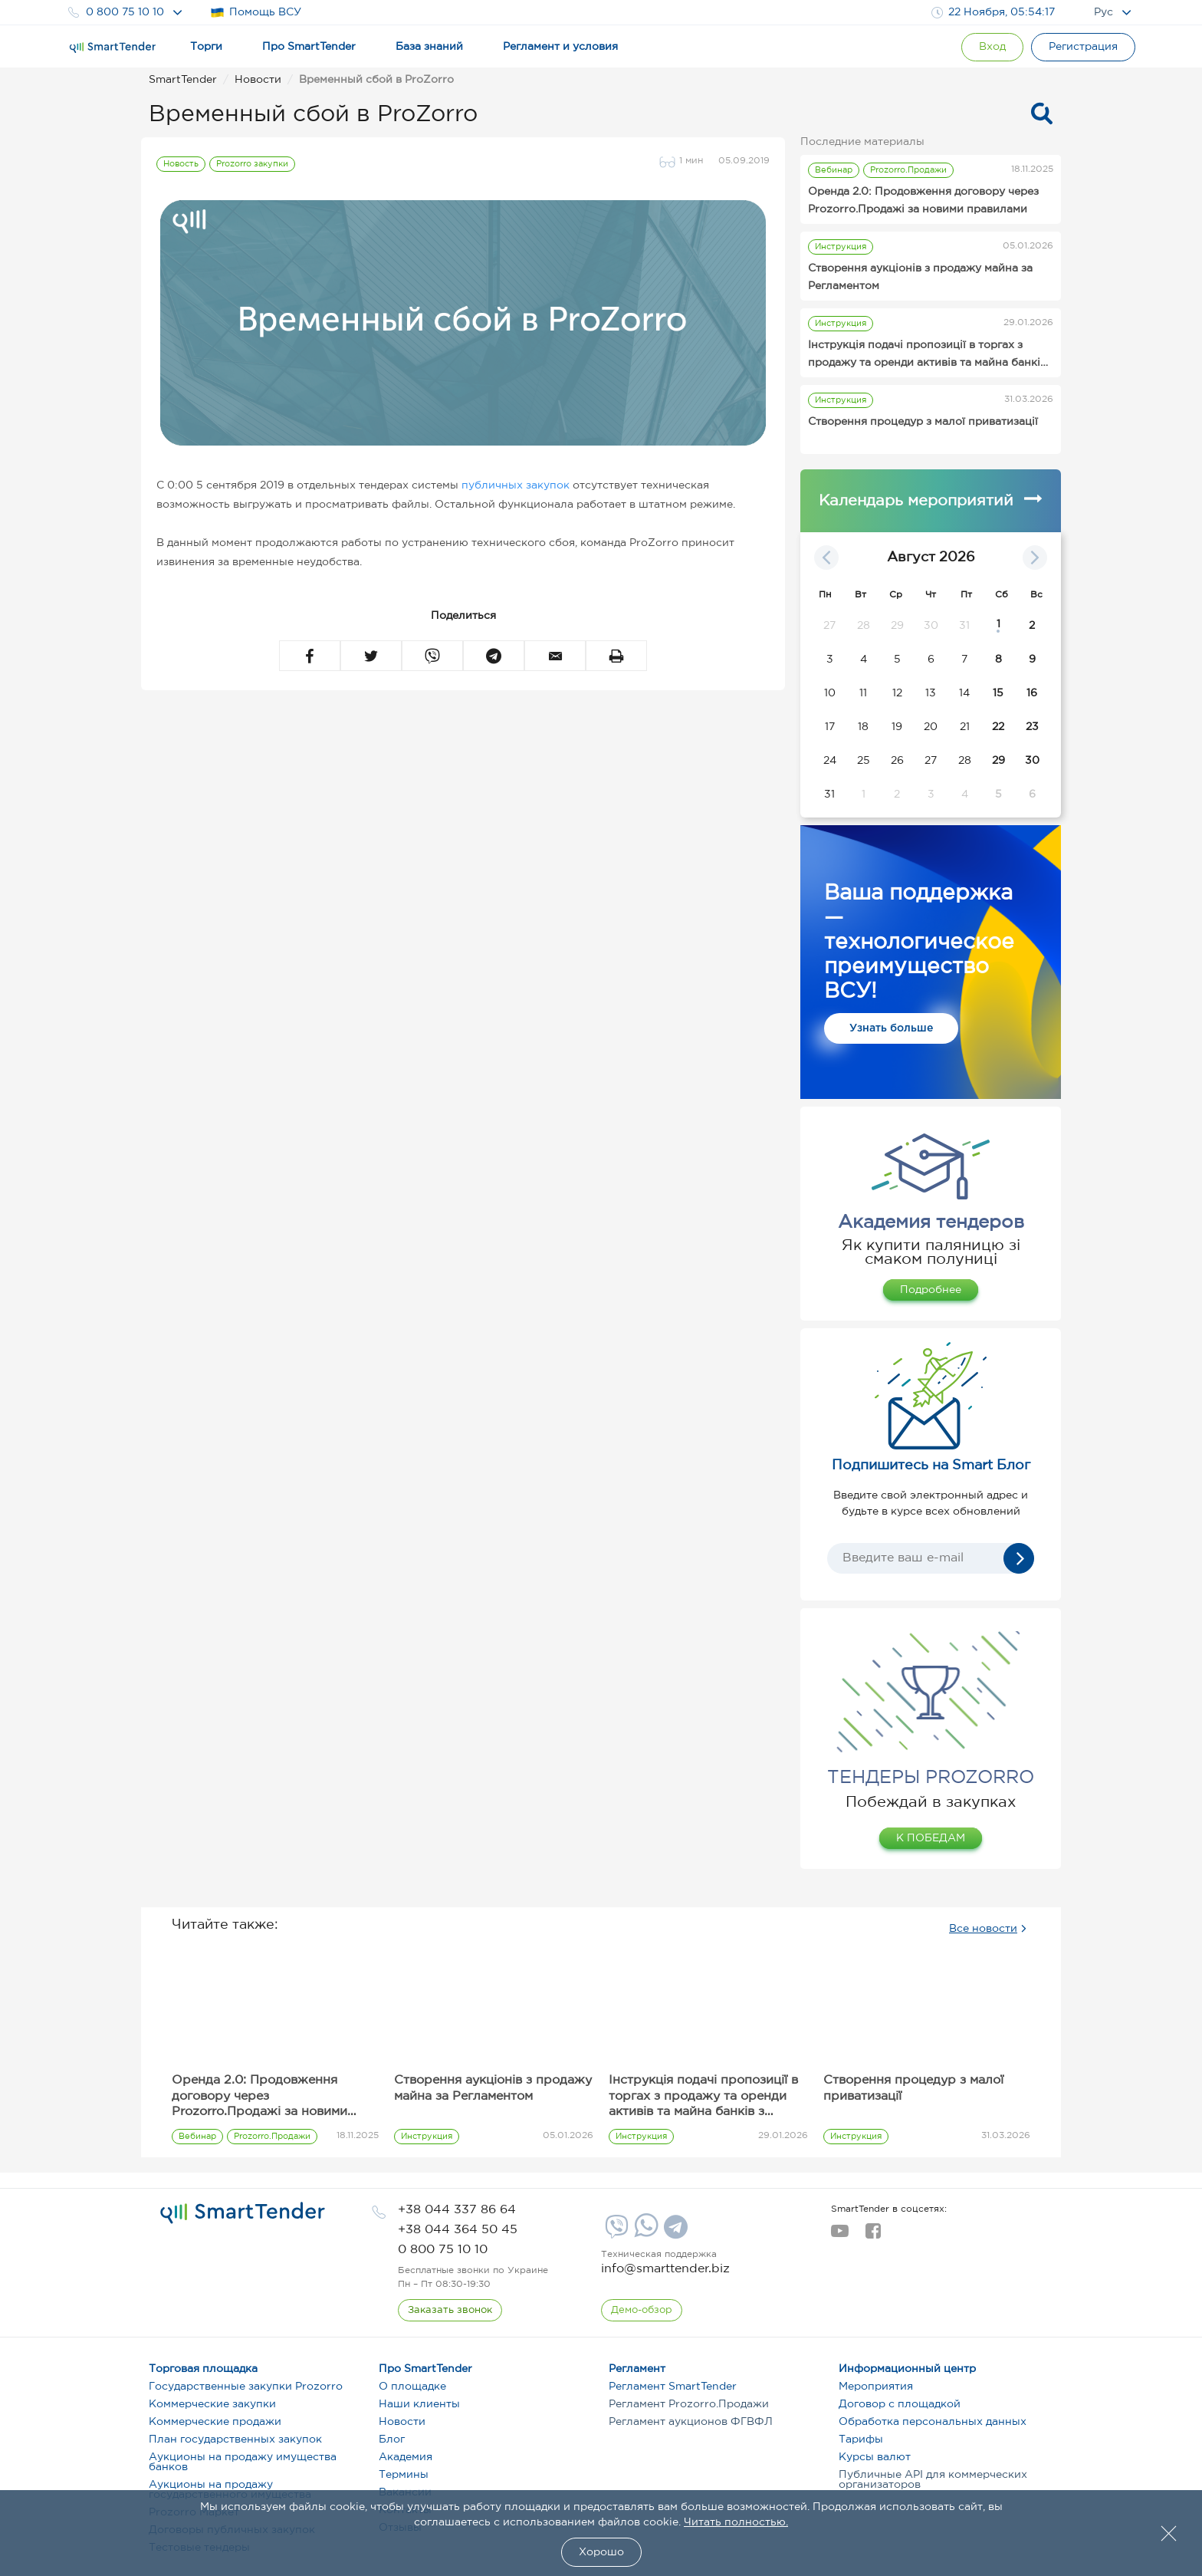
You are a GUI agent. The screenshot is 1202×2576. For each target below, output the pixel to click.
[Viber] (615, 2232)
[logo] (242, 2213)
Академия (405, 2457)
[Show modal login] (992, 47)
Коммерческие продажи (215, 2421)
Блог (392, 2439)
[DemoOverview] (641, 2310)
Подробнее (930, 1290)
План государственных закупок (235, 2439)
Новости (402, 2421)
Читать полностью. (736, 2522)
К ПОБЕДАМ (930, 1838)
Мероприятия (876, 2386)
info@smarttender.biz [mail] (665, 2269)
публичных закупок (515, 485)
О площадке (412, 2386)
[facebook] (873, 2235)
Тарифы (861, 2439)
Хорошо (601, 2552)
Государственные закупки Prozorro (246, 2386)
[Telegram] (674, 2232)
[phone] (457, 2210)
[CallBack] (450, 2310)
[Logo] (112, 47)
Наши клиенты (419, 2404)
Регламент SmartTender (673, 2386)
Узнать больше (891, 1028)
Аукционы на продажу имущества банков (243, 2462)
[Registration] (1083, 47)
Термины (404, 2474)
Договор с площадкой (900, 2404)
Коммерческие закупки (212, 2404)
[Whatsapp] (644, 2234)
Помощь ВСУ (255, 13)
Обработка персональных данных (932, 2421)
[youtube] (840, 2235)
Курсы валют (875, 2457)
